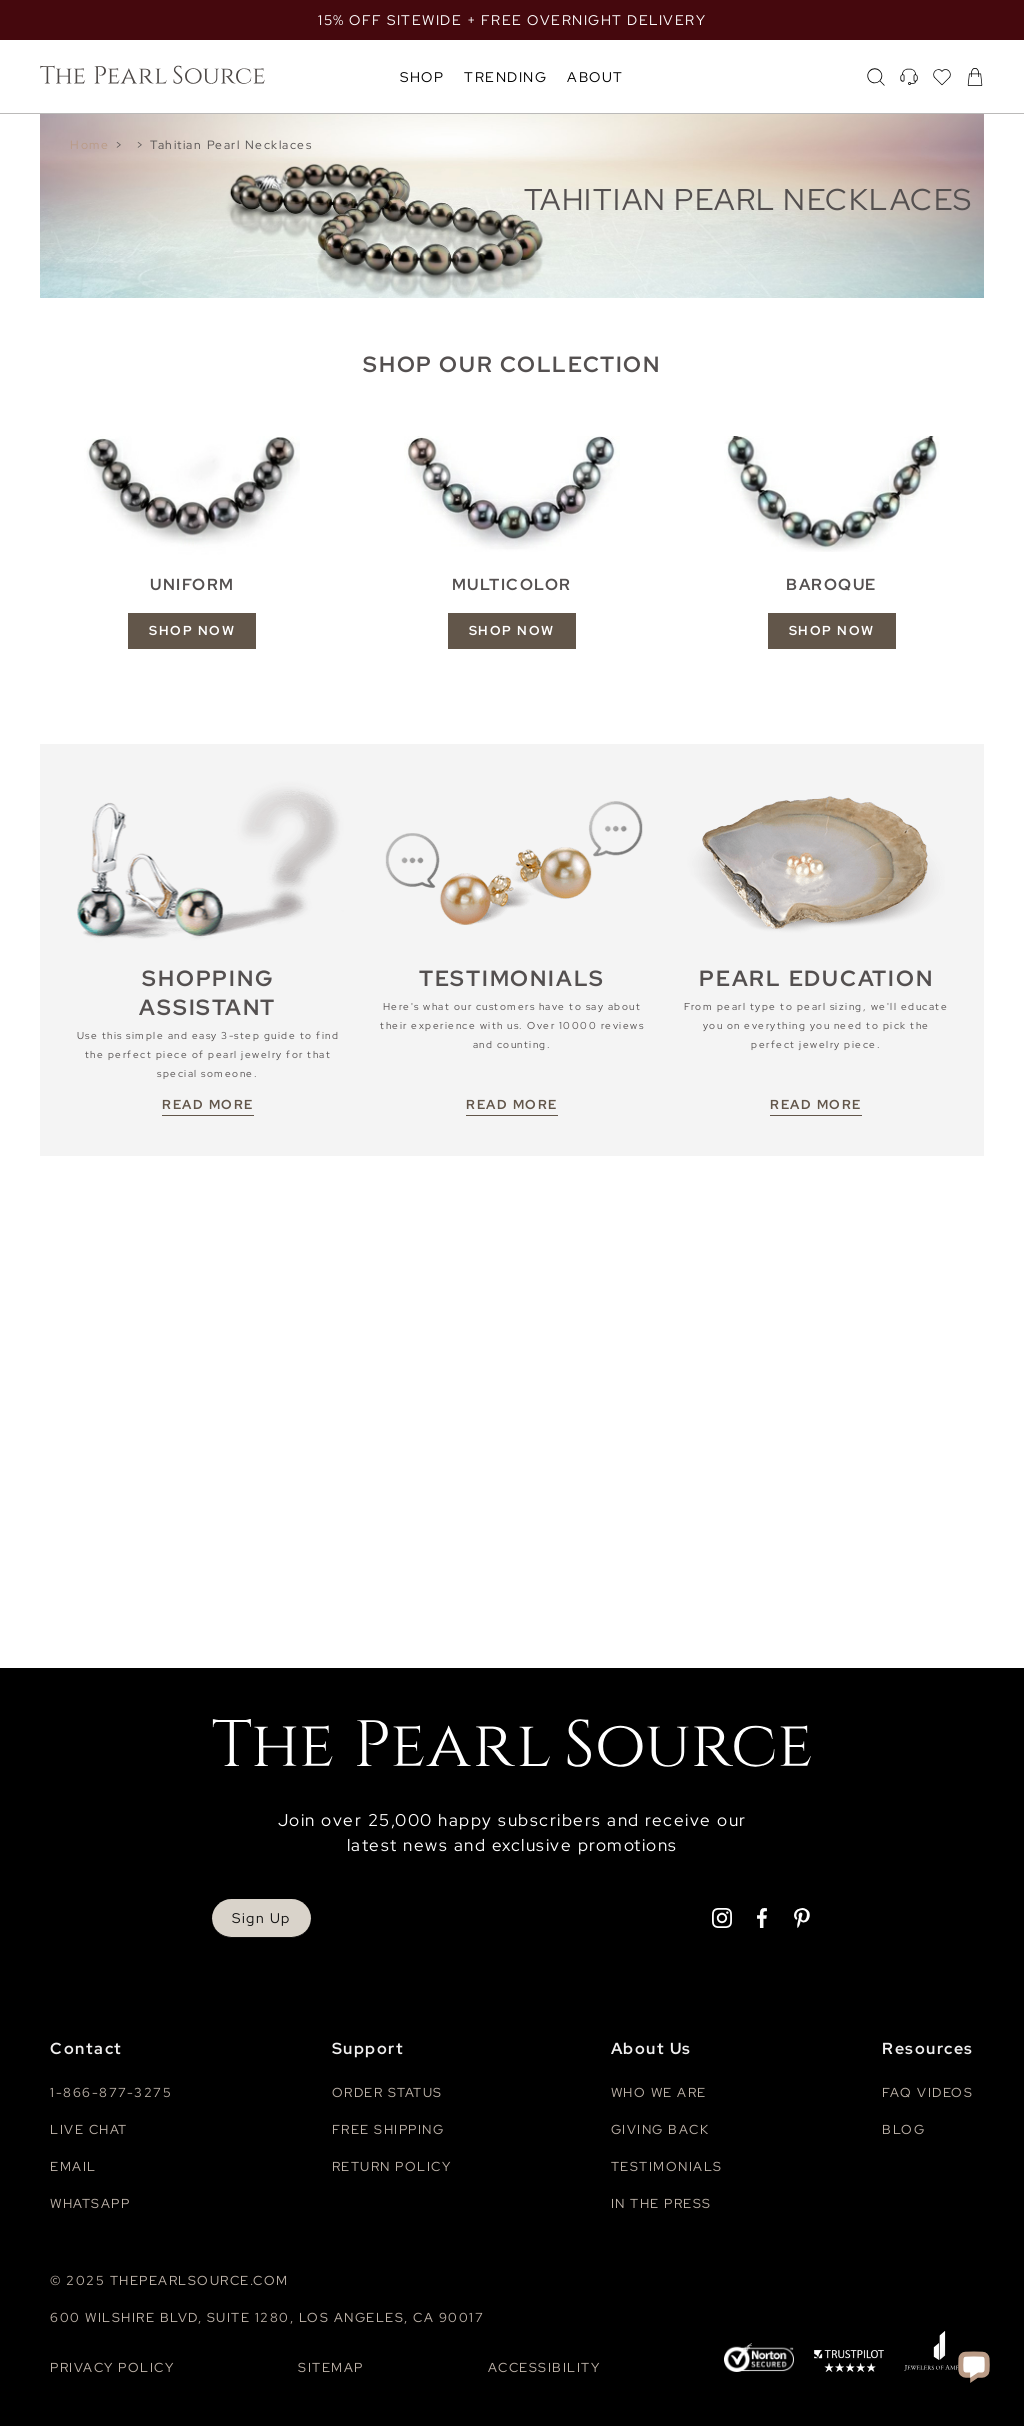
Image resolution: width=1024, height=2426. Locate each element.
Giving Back (660, 2129)
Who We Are (659, 2092)
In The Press (661, 2203)
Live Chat (89, 2129)
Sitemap (331, 2367)
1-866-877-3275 (111, 2092)
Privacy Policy (112, 2367)
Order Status (387, 2092)
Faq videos (927, 2092)
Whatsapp (90, 2203)
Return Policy (392, 2166)
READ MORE (208, 1104)
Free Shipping (388, 2129)
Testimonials (667, 2166)
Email (73, 2166)
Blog (903, 2129)
